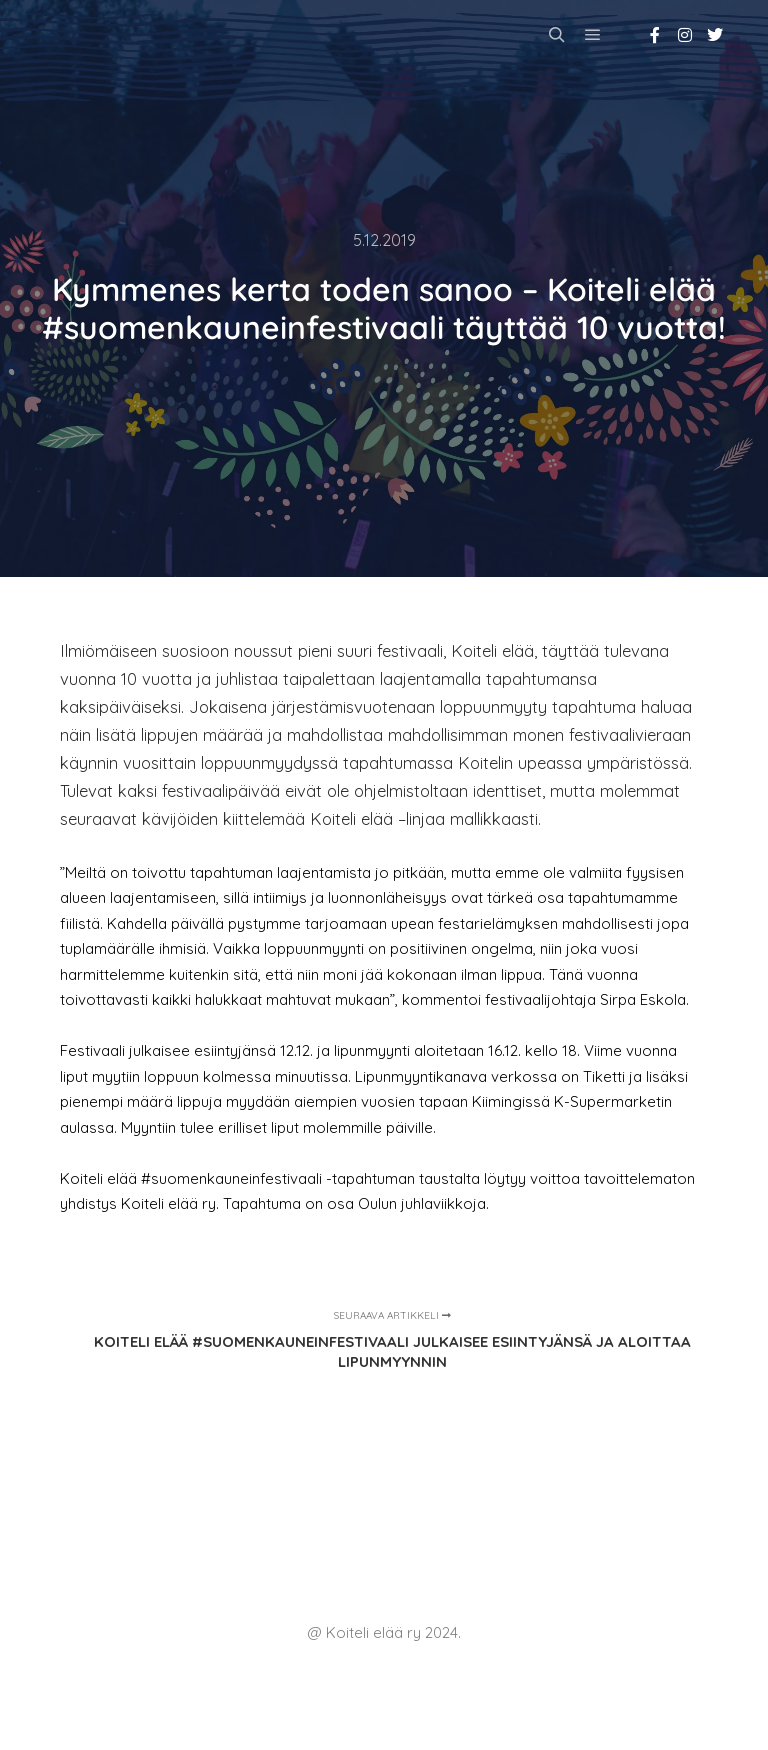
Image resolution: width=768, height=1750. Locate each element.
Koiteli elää (105, 34)
